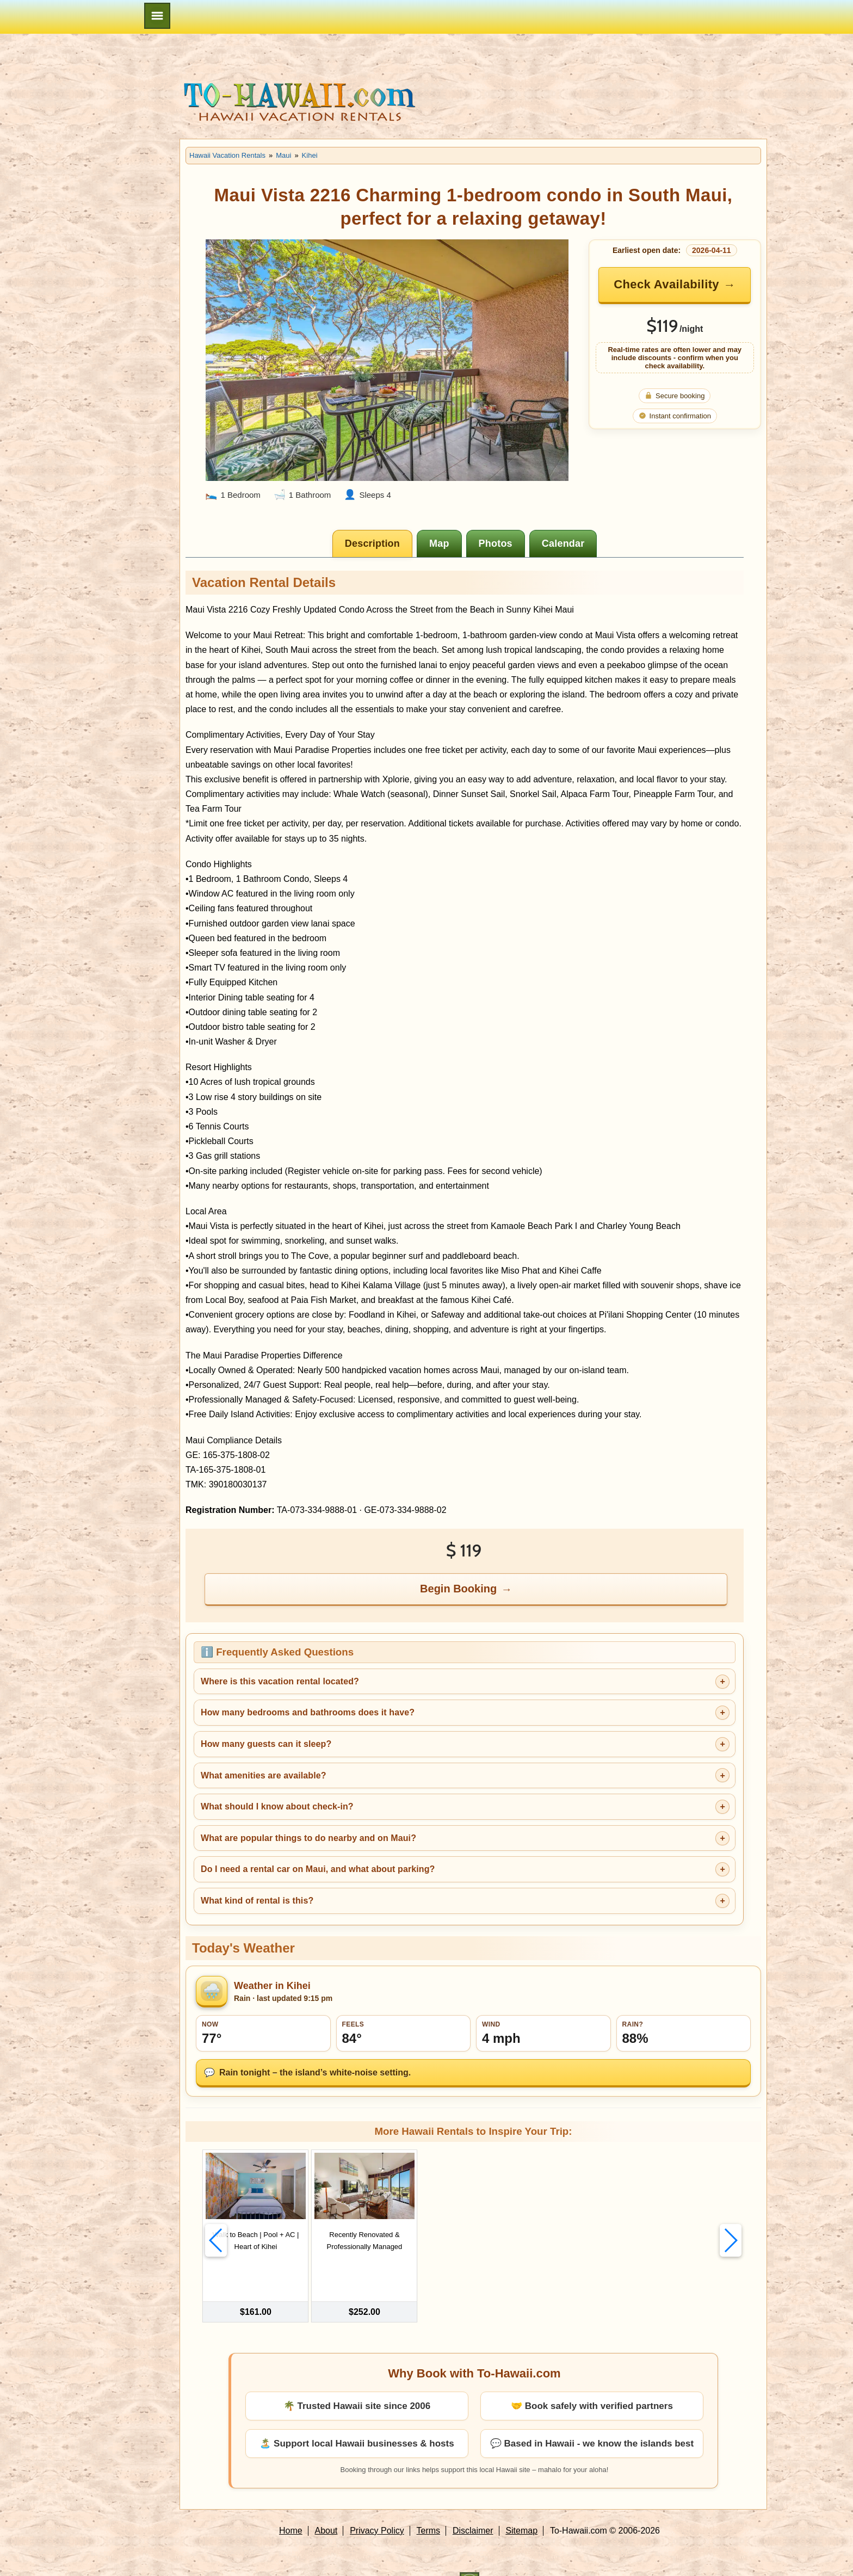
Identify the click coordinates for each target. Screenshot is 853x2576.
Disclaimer (473, 2507)
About (326, 2507)
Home (290, 2507)
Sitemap (521, 2507)
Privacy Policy (377, 2507)
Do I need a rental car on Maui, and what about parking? (318, 1869)
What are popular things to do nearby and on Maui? (308, 1838)
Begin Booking (458, 1589)
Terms (429, 2507)
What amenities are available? (263, 1775)
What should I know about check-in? (277, 1806)
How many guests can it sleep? (266, 1744)
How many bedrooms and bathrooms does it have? (308, 1712)
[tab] (372, 543)
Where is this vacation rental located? (280, 1681)
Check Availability (666, 284)
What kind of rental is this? (257, 1900)
